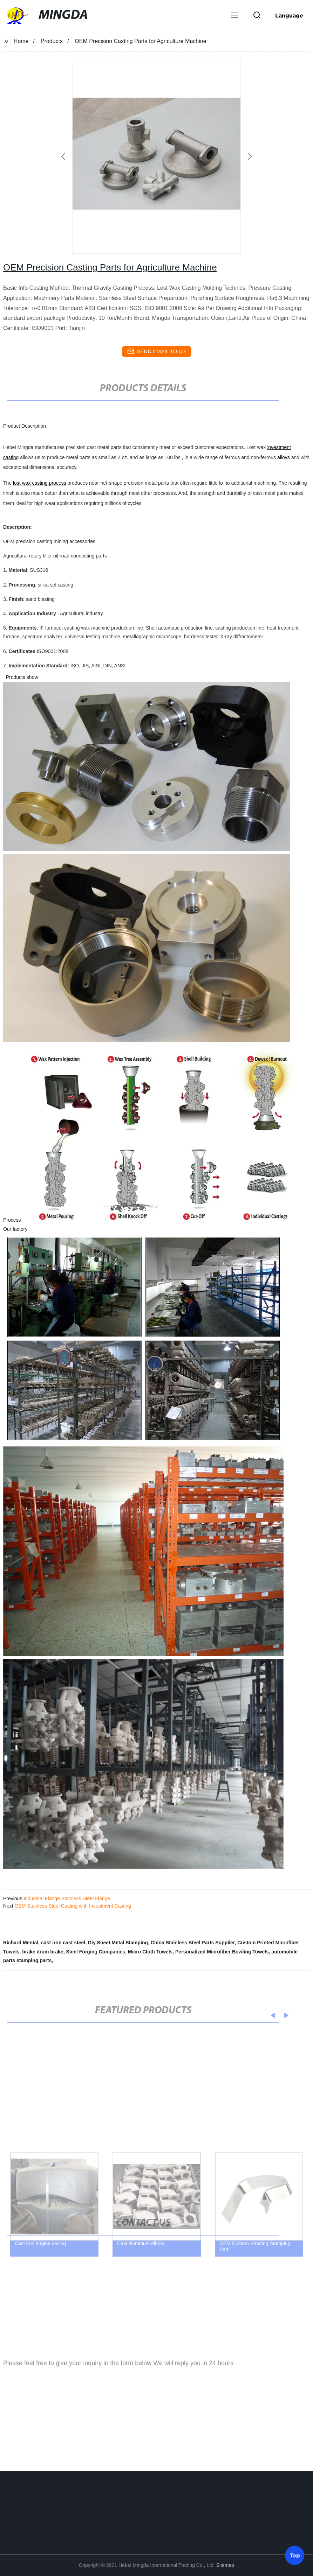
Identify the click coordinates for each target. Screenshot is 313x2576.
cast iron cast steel (63, 1942)
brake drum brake (42, 1951)
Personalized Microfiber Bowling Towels (222, 1951)
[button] (234, 16)
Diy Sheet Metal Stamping (118, 1942)
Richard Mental (20, 1942)
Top (295, 2555)
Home (21, 41)
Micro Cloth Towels (150, 1951)
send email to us (156, 351)
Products (52, 41)
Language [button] (289, 15)
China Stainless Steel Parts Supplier (193, 1942)
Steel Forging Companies (95, 1951)
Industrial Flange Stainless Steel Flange (66, 1898)
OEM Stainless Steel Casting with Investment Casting (73, 1906)
